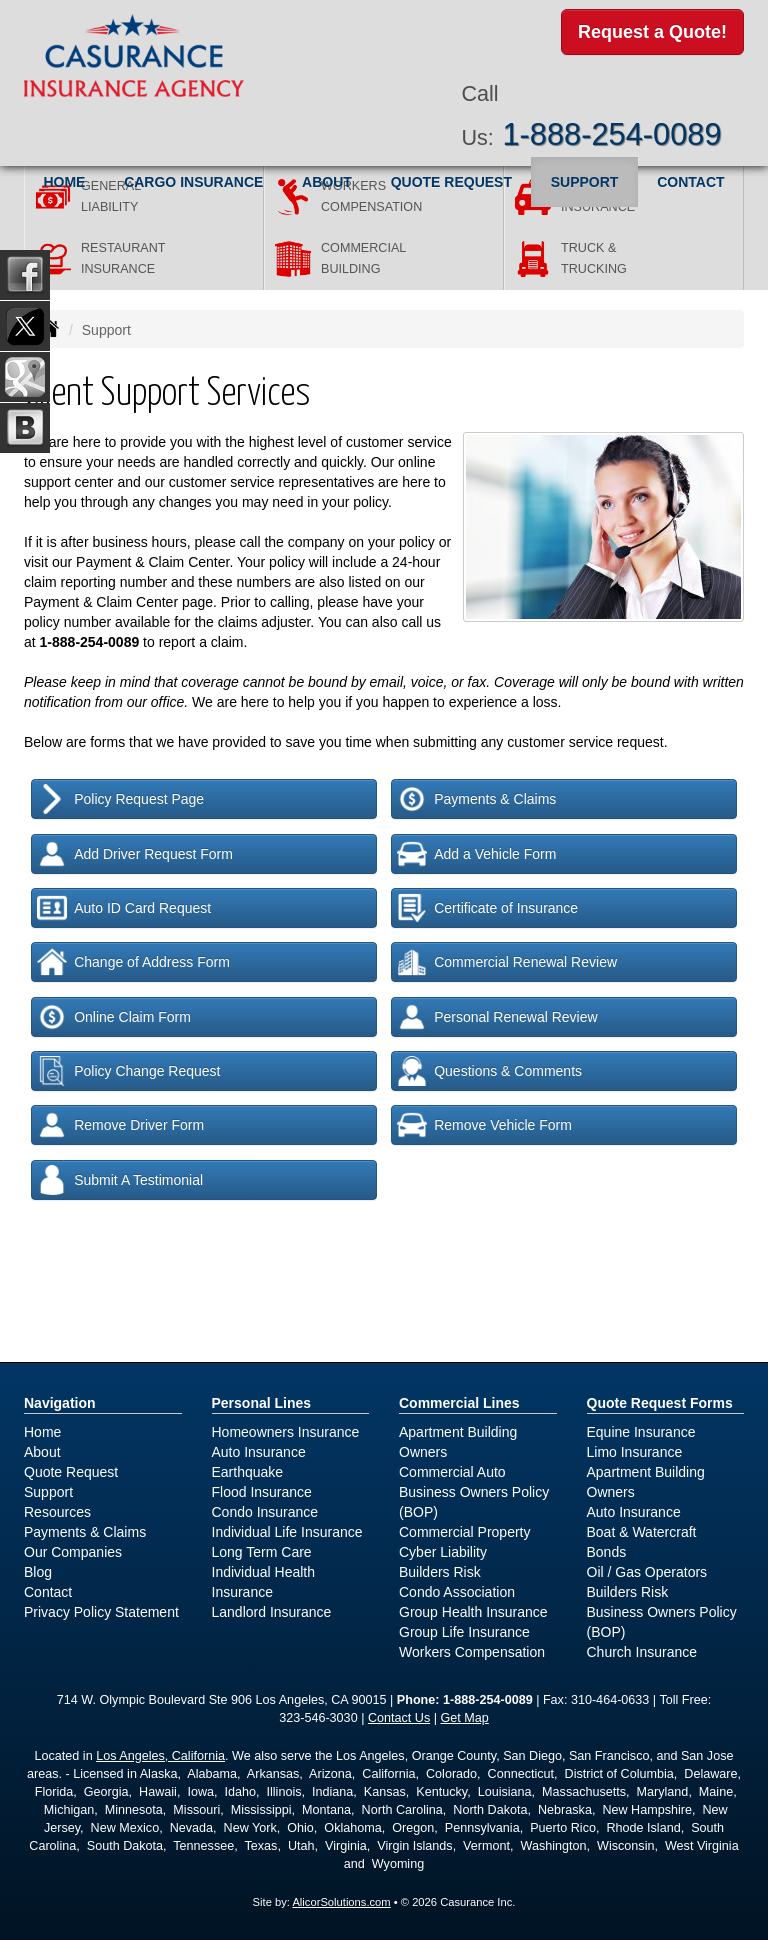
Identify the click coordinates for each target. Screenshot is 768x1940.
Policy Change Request (128, 1071)
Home (64, 179)
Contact (690, 179)
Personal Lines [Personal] (262, 1403)
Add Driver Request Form (135, 854)
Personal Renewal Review (497, 1017)
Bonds (607, 1552)
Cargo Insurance (193, 179)
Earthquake (248, 1472)
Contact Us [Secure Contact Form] (399, 1718)
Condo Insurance (265, 1512)
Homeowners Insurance (286, 1432)
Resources (57, 1512)
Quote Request (71, 1472)
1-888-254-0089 (611, 131)
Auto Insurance (259, 1452)
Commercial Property (464, 1532)
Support (48, 1492)
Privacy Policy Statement (101, 1612)
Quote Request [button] (451, 179)
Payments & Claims (476, 799)
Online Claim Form (114, 1017)
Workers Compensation (472, 1652)
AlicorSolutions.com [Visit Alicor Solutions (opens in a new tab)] (341, 1902)
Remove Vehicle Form (484, 1125)
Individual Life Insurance (287, 1532)
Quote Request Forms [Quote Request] (660, 1403)
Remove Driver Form (120, 1125)
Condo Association (457, 1592)
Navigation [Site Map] (60, 1403)
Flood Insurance (262, 1492)
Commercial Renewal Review (507, 962)
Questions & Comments (489, 1071)
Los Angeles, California (160, 1756)
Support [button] (585, 179)
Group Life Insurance (464, 1632)
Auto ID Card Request (124, 908)
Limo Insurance (635, 1452)
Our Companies (73, 1552)
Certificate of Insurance (487, 908)
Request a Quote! (652, 33)
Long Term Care (262, 1552)
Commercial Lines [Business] (459, 1403)
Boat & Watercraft (642, 1532)
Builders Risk (440, 1572)
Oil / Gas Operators (647, 1572)
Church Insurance (642, 1652)
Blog (38, 1572)
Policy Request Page (120, 799)
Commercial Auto (452, 1472)
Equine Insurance (641, 1432)
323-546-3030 (318, 1718)
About (327, 179)
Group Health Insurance (473, 1612)
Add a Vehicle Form (476, 854)
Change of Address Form (133, 962)
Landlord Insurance (272, 1612)
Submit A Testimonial (120, 1180)
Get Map (465, 1718)
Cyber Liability (443, 1552)
